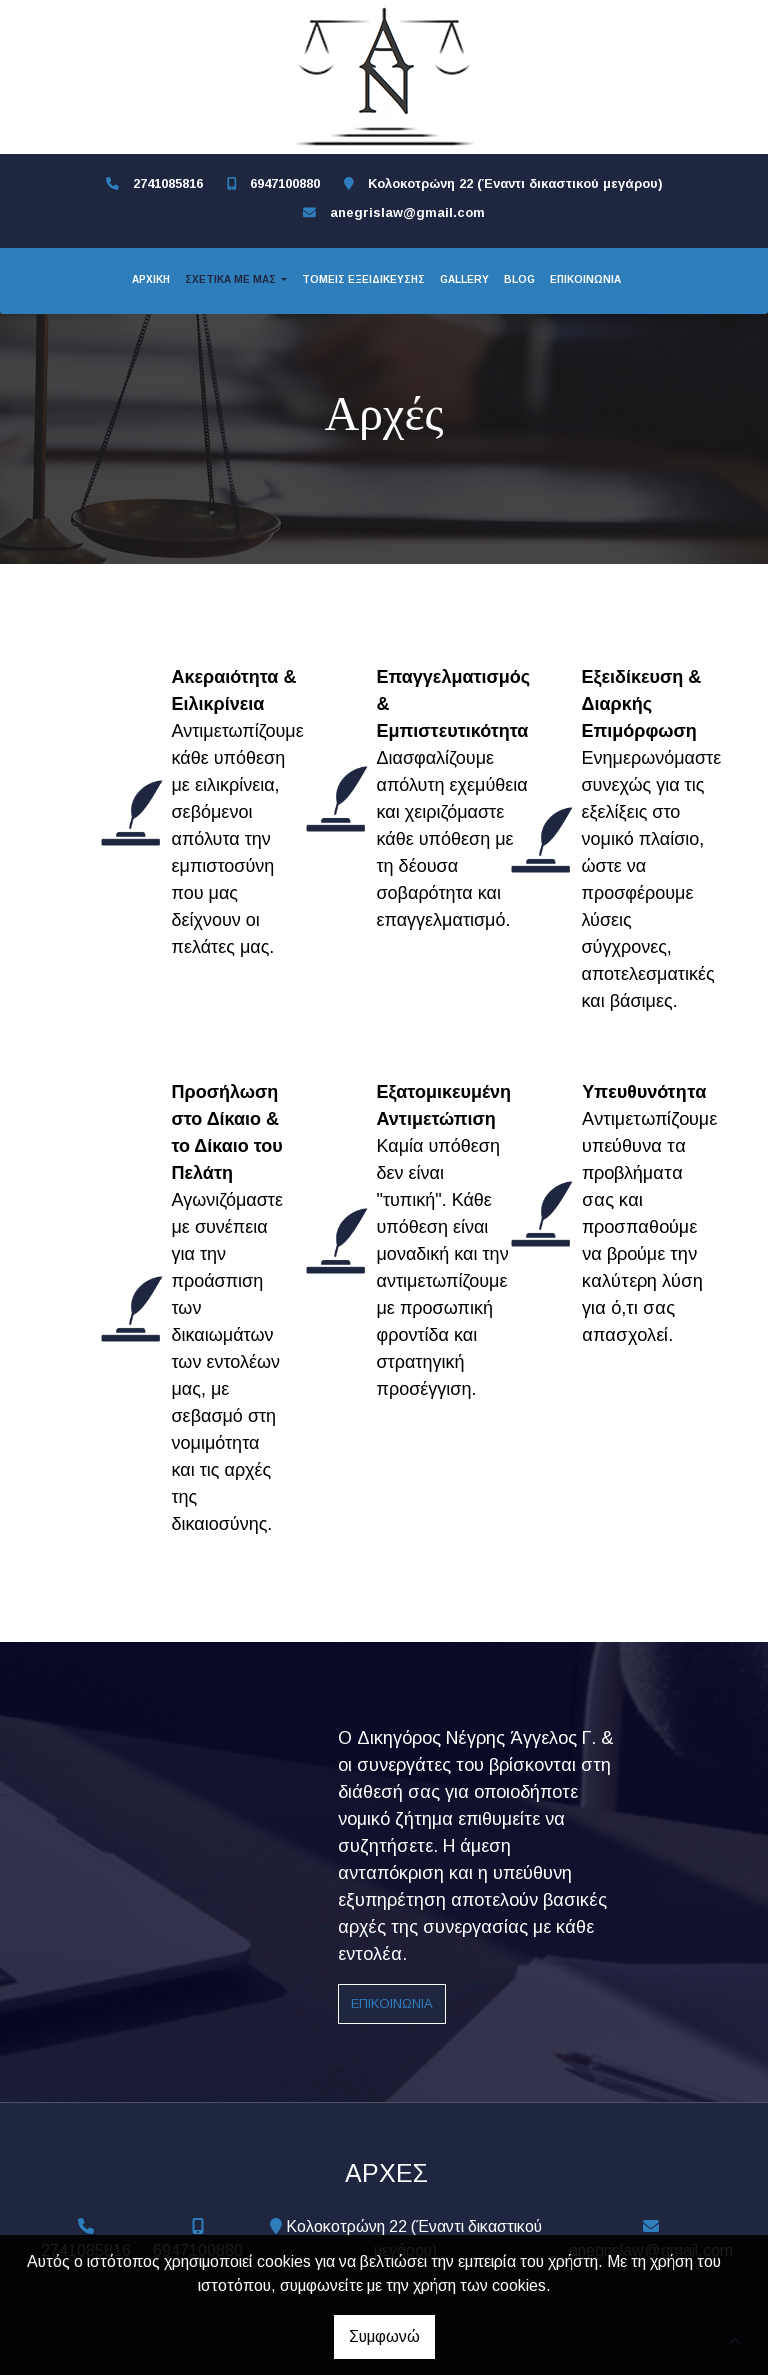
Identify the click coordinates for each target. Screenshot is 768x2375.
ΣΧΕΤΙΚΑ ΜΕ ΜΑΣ (232, 279)
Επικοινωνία (392, 2003)
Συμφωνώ (384, 2336)
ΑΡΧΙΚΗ (151, 279)
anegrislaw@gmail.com (407, 212)
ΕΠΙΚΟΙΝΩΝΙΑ (585, 279)
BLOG (519, 279)
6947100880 (285, 183)
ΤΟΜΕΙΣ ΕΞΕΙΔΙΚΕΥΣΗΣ (363, 279)
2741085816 (168, 183)
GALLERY (464, 279)
